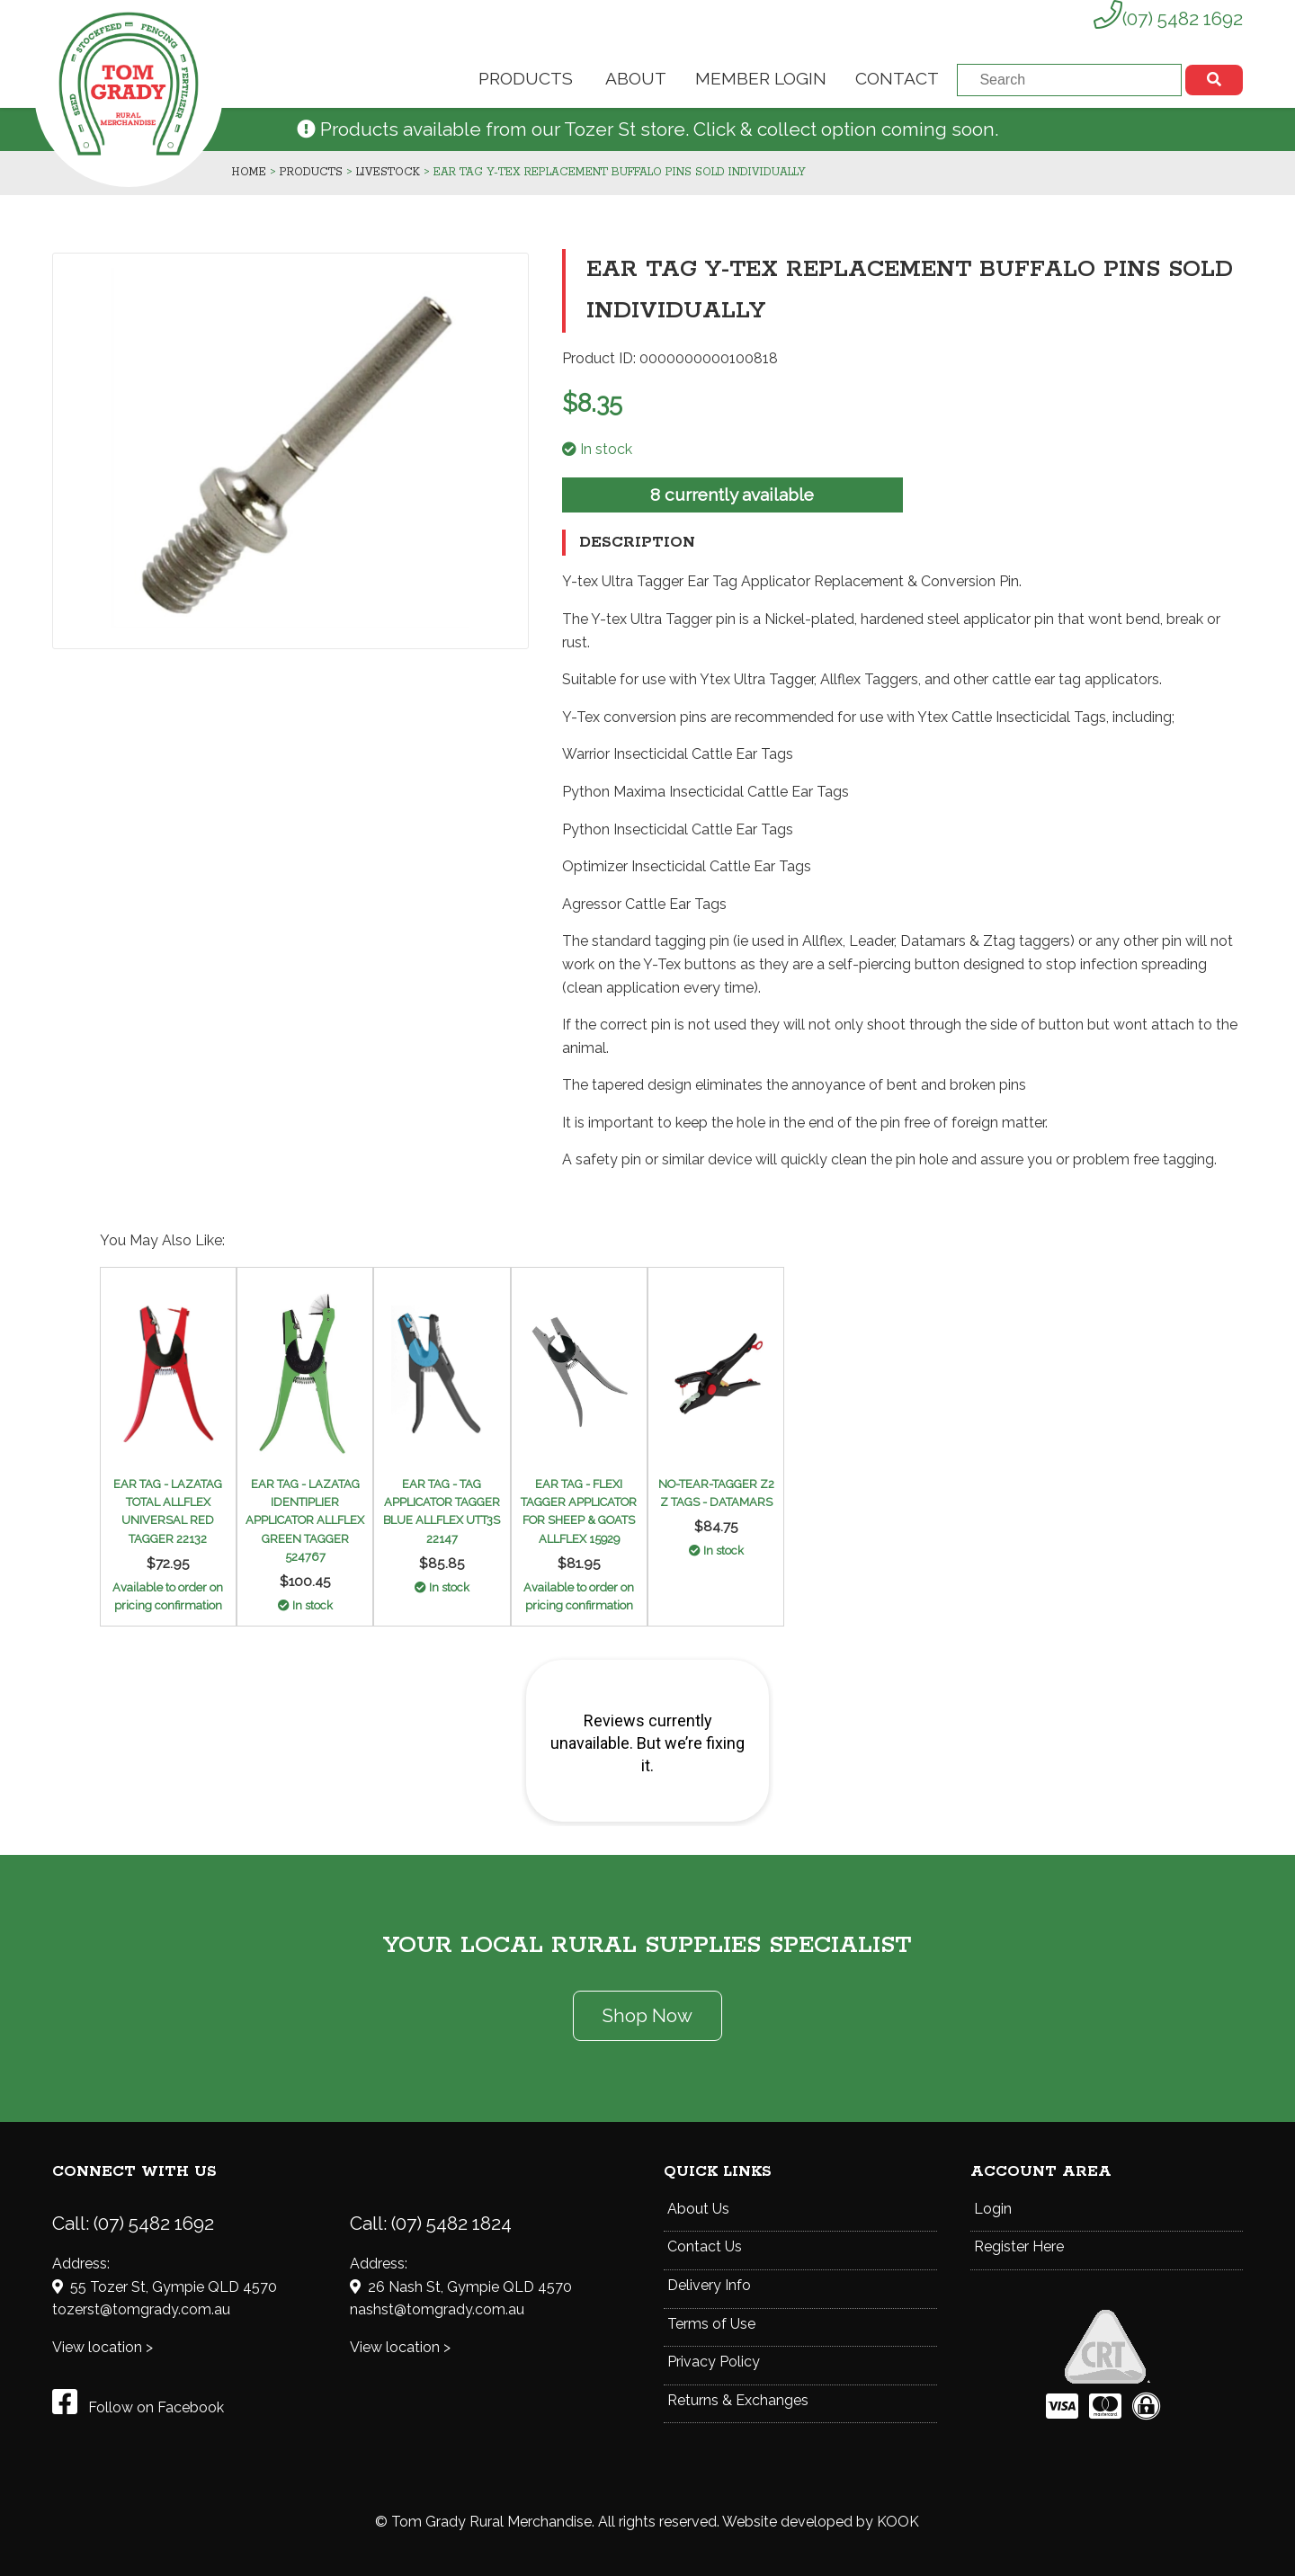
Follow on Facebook (138, 2407)
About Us (698, 2208)
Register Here (1019, 2246)
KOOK (898, 2521)
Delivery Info (709, 2285)
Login (993, 2208)
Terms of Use (711, 2323)
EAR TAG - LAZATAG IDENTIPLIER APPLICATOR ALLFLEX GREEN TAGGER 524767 (305, 1520)
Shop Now (647, 2015)
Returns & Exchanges (737, 2400)
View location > (102, 2347)
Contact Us (704, 2246)
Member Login (760, 78)
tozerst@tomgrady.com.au (141, 2309)
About (635, 78)
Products (525, 78)
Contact (897, 78)
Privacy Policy (713, 2361)
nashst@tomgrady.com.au (437, 2309)
